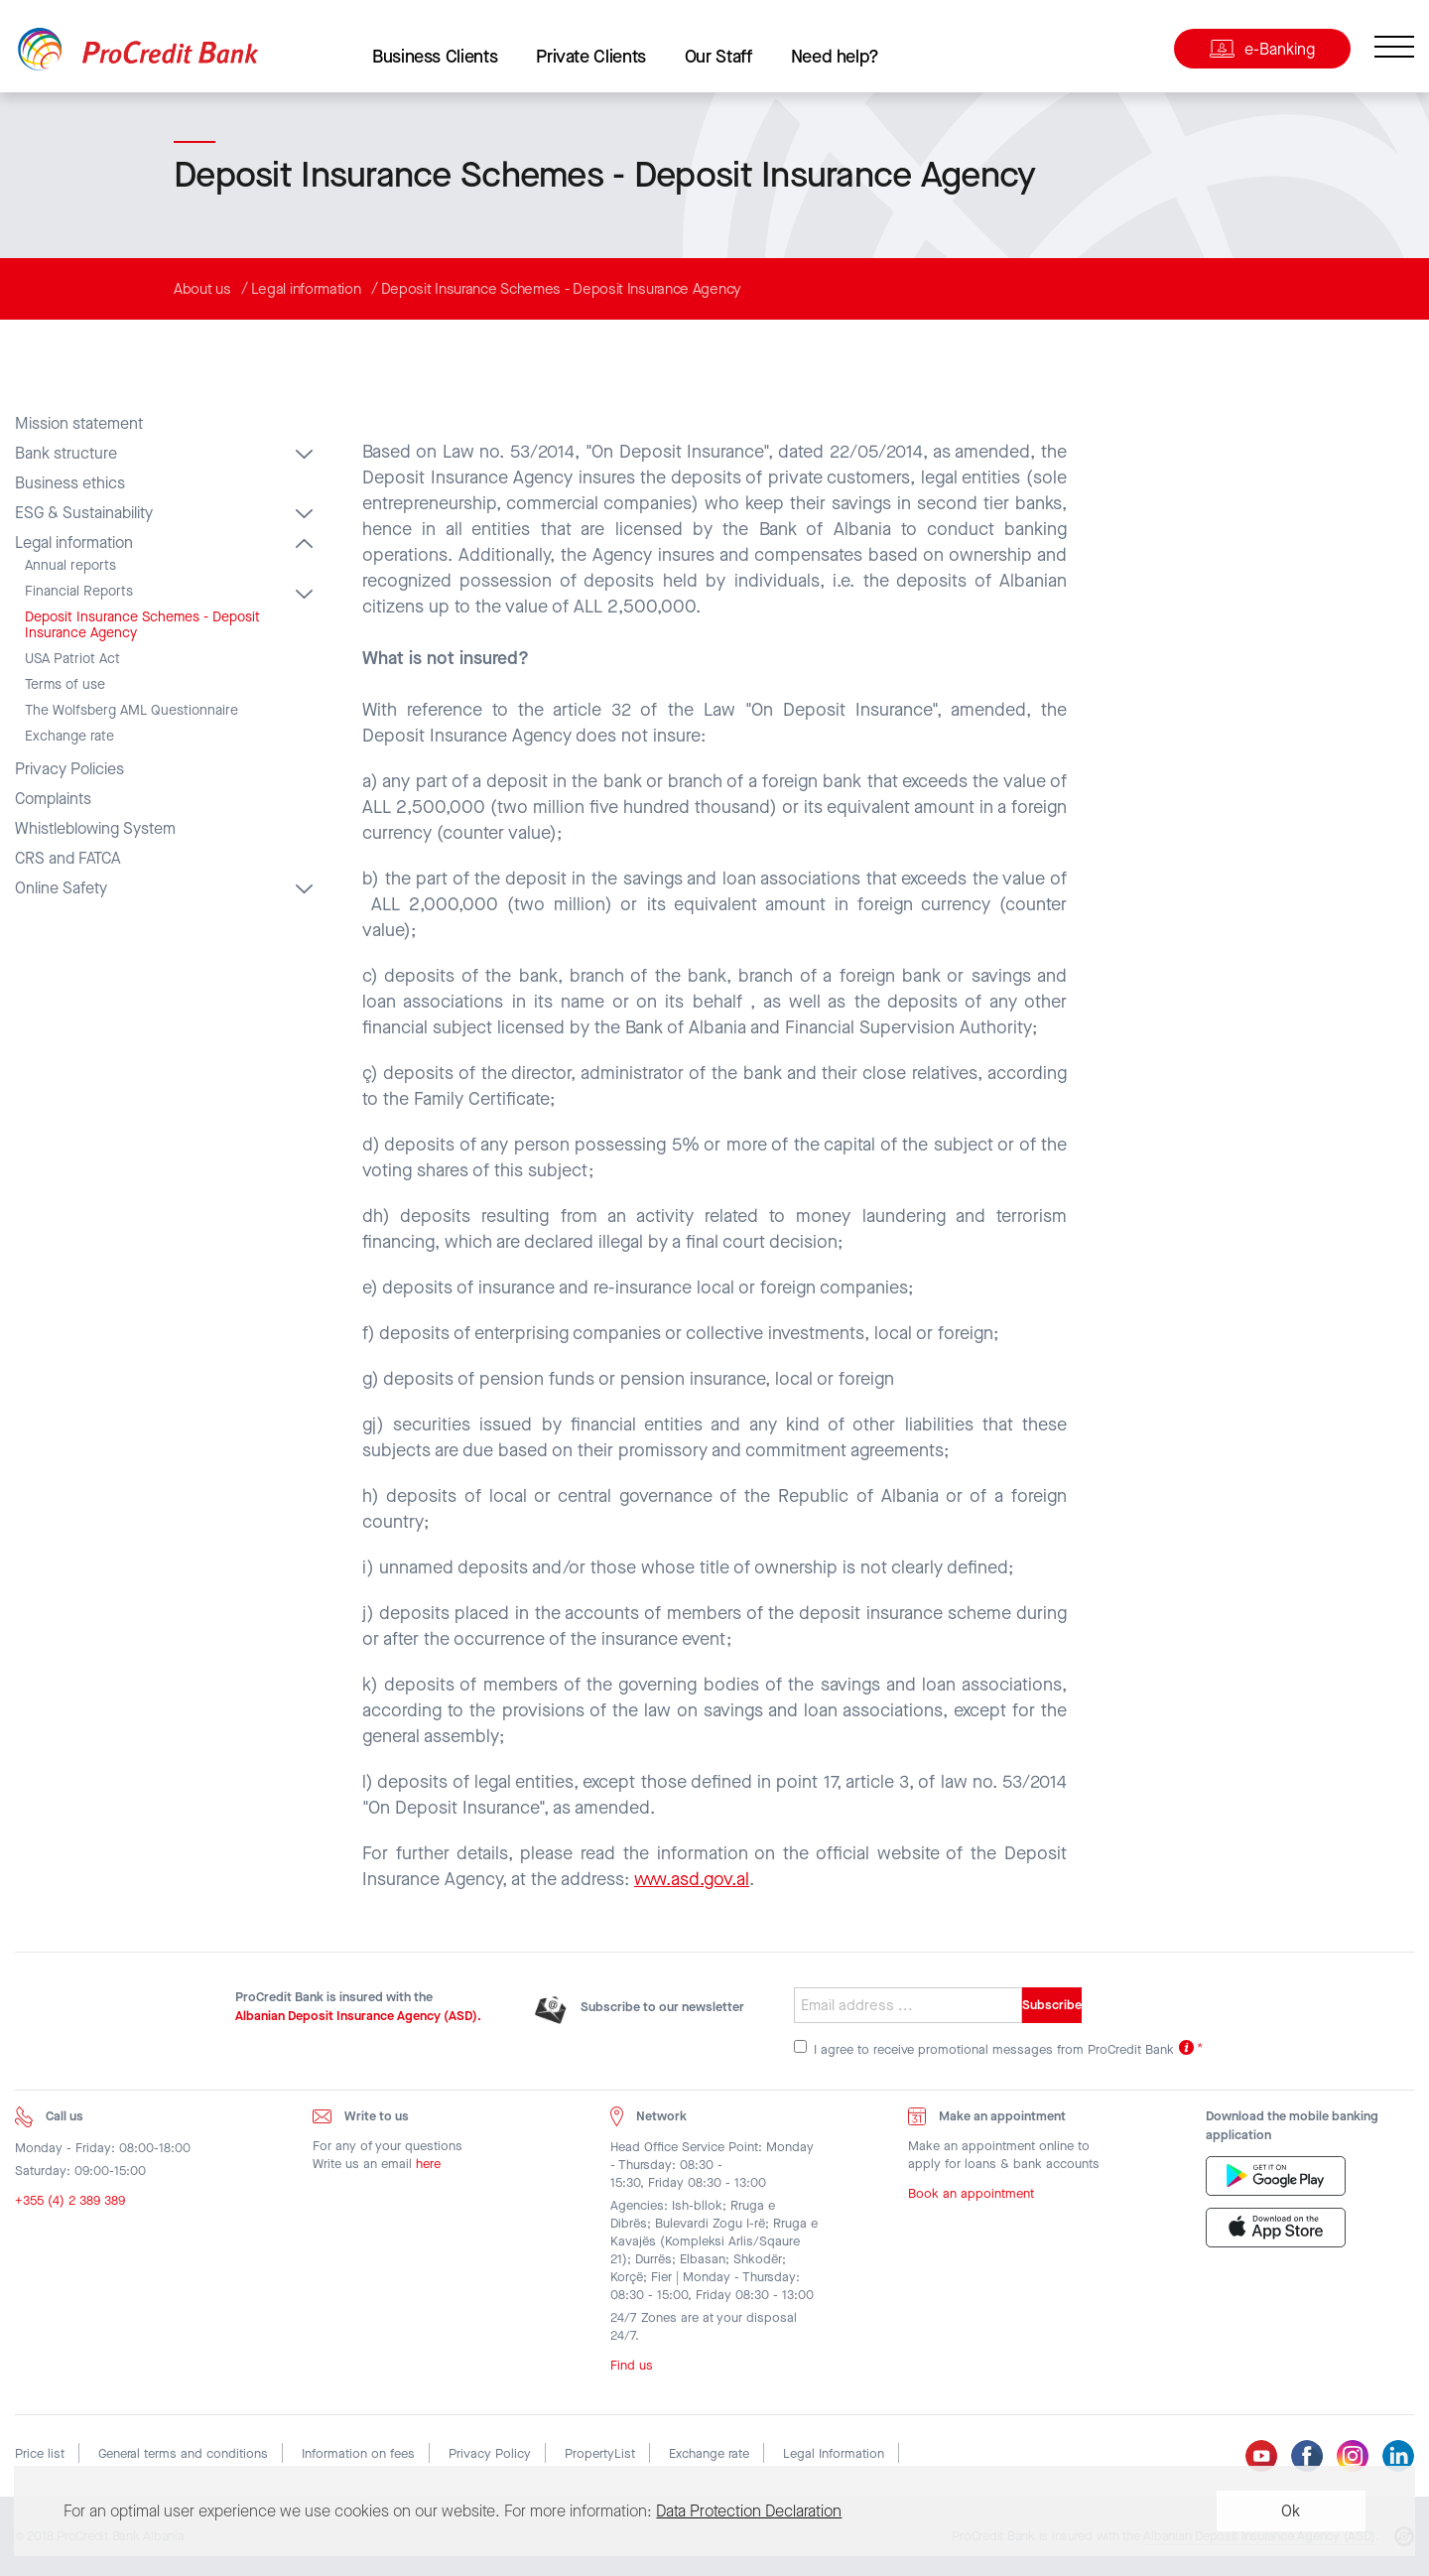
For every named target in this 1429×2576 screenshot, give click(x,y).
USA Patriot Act (72, 659)
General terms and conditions (183, 2453)
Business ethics (70, 483)
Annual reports (70, 566)
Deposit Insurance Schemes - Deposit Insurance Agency (561, 289)
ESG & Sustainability (84, 513)
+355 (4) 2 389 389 (70, 2204)
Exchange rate (69, 737)
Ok (1290, 2511)
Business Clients (434, 56)
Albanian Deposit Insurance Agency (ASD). (358, 2015)
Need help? (835, 56)
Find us (631, 2370)
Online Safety (61, 888)
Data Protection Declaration (749, 2511)
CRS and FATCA (67, 859)
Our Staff (718, 56)
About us (202, 289)
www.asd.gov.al (691, 1879)
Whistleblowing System (95, 829)
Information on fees (358, 2453)
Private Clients (591, 56)
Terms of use (65, 685)
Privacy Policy (490, 2453)
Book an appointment (971, 2198)
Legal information (306, 289)
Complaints (53, 799)
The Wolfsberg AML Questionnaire (131, 711)
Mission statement (79, 424)
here (428, 2167)
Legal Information (833, 2453)
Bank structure (66, 454)
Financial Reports (79, 592)
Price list (40, 2453)
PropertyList (600, 2453)
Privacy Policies (69, 769)
